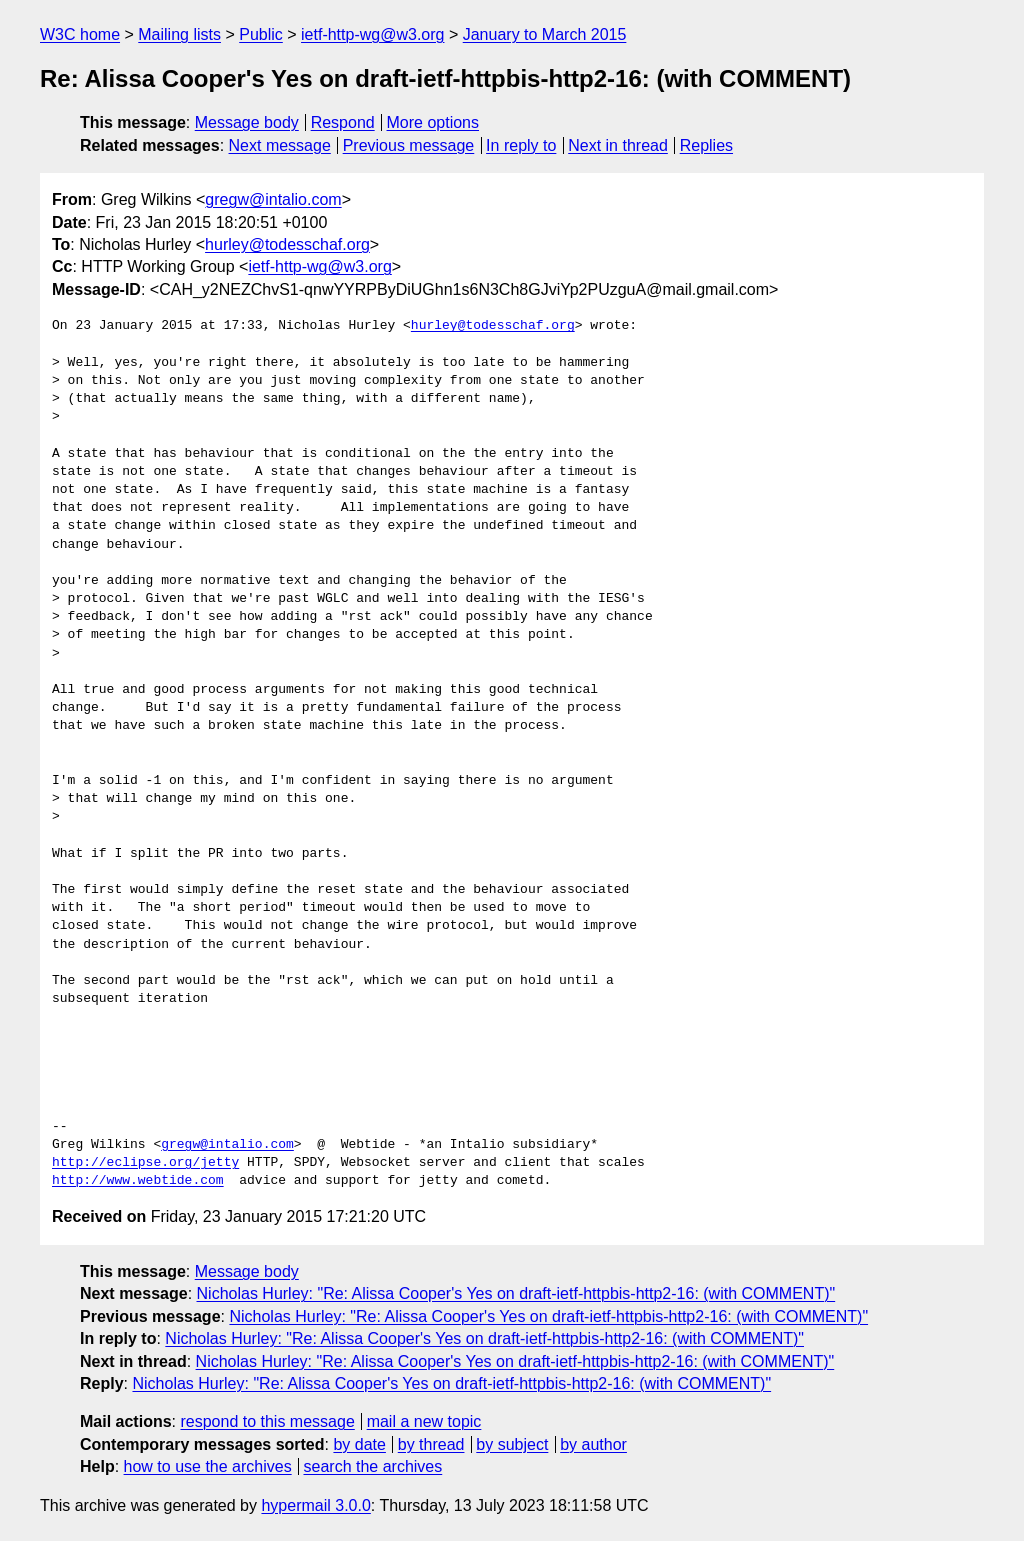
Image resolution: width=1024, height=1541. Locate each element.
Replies (706, 145)
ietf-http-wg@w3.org (372, 34)
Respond (343, 122)
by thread (431, 1444)
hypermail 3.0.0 (315, 1505)
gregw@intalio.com (273, 199)
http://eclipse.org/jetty (145, 1163)
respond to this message (267, 1421)
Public (261, 34)
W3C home (80, 34)
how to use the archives (208, 1466)
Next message (280, 145)
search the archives (373, 1466)
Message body (247, 122)
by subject (512, 1444)
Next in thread (618, 145)
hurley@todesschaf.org (287, 244)
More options (433, 122)
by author (593, 1444)
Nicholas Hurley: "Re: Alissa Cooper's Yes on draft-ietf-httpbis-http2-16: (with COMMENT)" (516, 1293)
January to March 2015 (545, 34)
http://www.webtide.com (138, 1181)
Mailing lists (179, 34)
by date (359, 1444)
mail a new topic (424, 1421)
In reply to (521, 145)
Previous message (409, 145)
